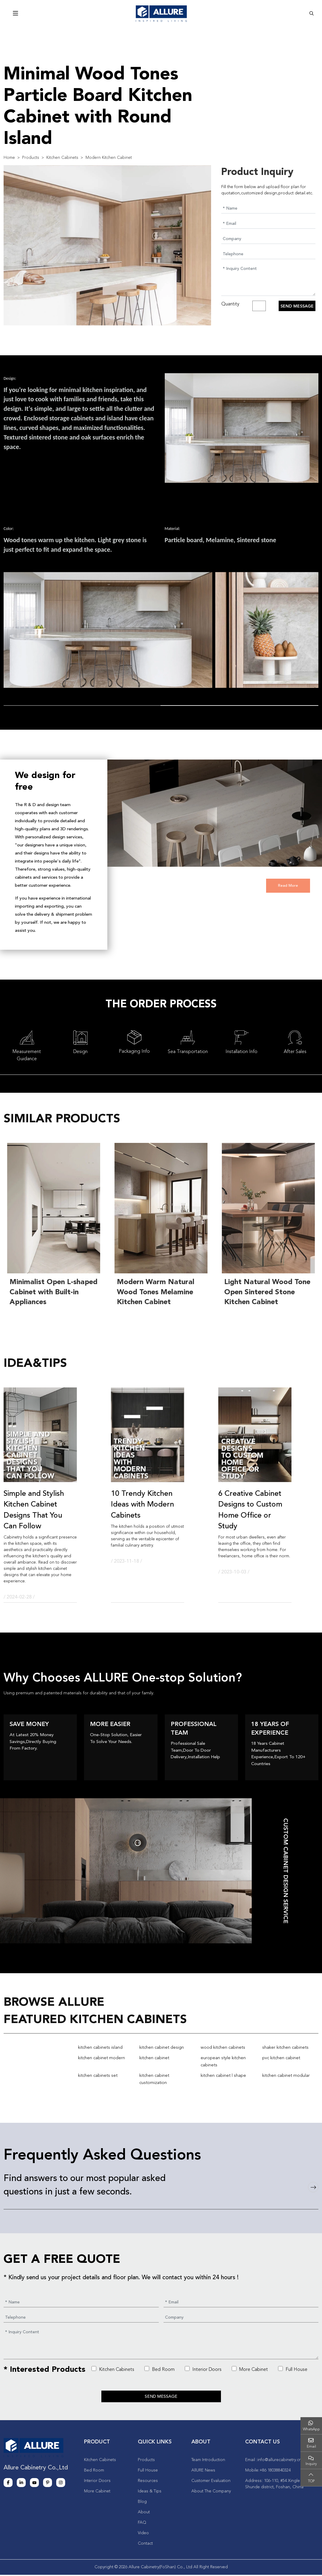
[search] (312, 13)
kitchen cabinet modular (286, 2076)
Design (80, 1051)
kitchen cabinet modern (101, 2058)
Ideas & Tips (149, 2492)
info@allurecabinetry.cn (279, 2461)
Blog (142, 2503)
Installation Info (241, 1051)
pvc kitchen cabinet (281, 2058)
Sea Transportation (188, 1051)
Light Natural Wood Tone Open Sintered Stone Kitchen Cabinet (267, 1292)
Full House (292, 2369)
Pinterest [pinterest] (47, 2483)
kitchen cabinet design (161, 2047)
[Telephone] (268, 254)
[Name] (268, 208)
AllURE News (203, 2471)
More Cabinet (250, 2369)
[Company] (268, 238)
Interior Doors (203, 2369)
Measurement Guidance (27, 1055)
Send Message (297, 306)
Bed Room (159, 2369)
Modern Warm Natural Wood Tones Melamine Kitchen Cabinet (155, 1292)
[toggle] (15, 13)
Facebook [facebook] (8, 2483)
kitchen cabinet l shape (223, 2076)
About (144, 2513)
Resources (148, 2482)
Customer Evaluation (211, 2482)
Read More (288, 885)
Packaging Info (134, 1051)
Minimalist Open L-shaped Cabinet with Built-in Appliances (53, 1292)
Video (143, 2534)
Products (146, 2461)
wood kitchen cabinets (223, 2047)
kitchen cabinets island (100, 2047)
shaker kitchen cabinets (285, 2047)
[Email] (268, 223)
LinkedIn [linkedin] (21, 2483)
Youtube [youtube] (34, 2483)
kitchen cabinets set (97, 2076)
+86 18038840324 (275, 2471)
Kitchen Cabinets (112, 2369)
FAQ (142, 2524)
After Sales (295, 1051)
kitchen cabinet (154, 2058)
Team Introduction (208, 2461)
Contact (145, 2545)
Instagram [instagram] (60, 2483)
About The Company (211, 2492)
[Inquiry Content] (268, 280)
